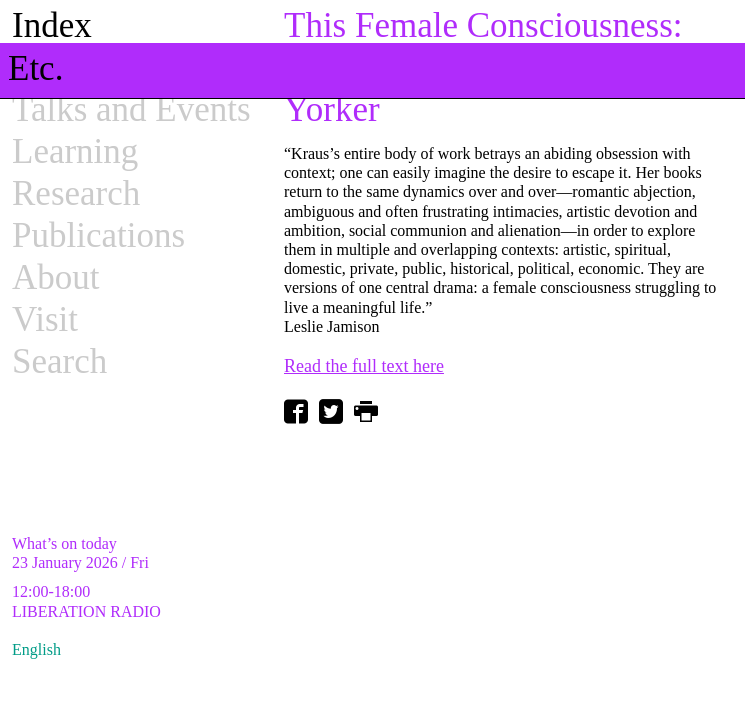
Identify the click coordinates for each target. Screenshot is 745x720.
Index (52, 25)
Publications (98, 235)
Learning (75, 151)
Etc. (35, 68)
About (56, 277)
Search (59, 361)
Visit (45, 319)
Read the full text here (364, 366)
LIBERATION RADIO (86, 611)
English (36, 649)
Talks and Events (131, 109)
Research (76, 193)
